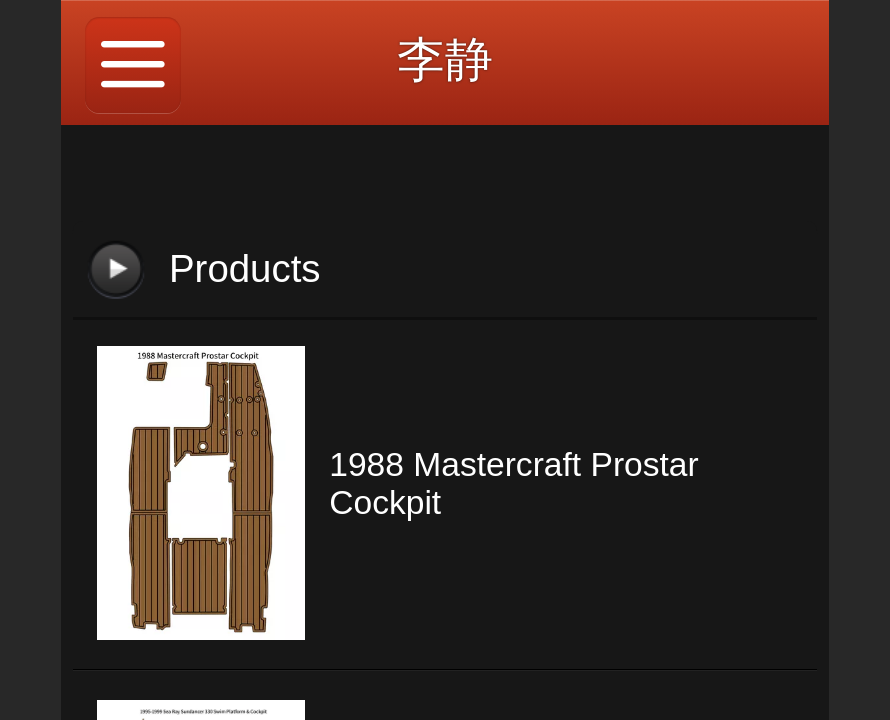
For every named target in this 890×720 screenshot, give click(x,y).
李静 (445, 59)
